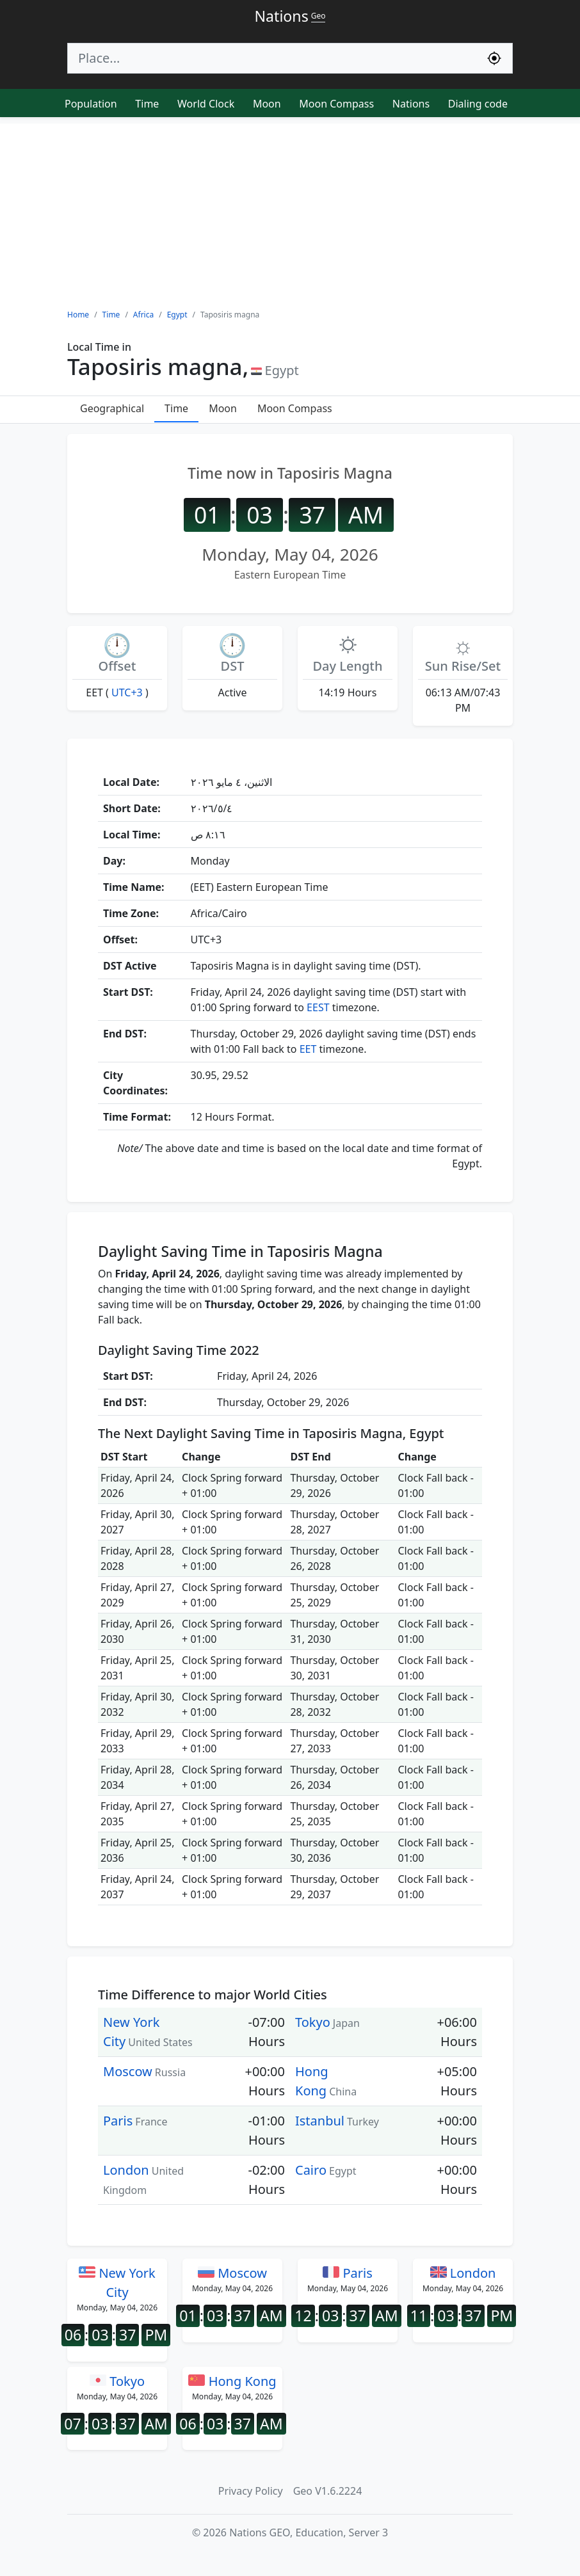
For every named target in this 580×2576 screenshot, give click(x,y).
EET (308, 1049)
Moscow (127, 2071)
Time (147, 104)
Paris (118, 2120)
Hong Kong (232, 2381)
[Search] (272, 58)
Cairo (310, 2170)
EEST (318, 1007)
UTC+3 (127, 692)
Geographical (112, 408)
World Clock (205, 104)
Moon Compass (336, 104)
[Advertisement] (290, 213)
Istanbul (319, 2120)
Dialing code (478, 104)
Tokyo (312, 2022)
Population (91, 104)
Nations (411, 104)
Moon (267, 104)
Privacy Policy (250, 2491)
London (126, 2170)
